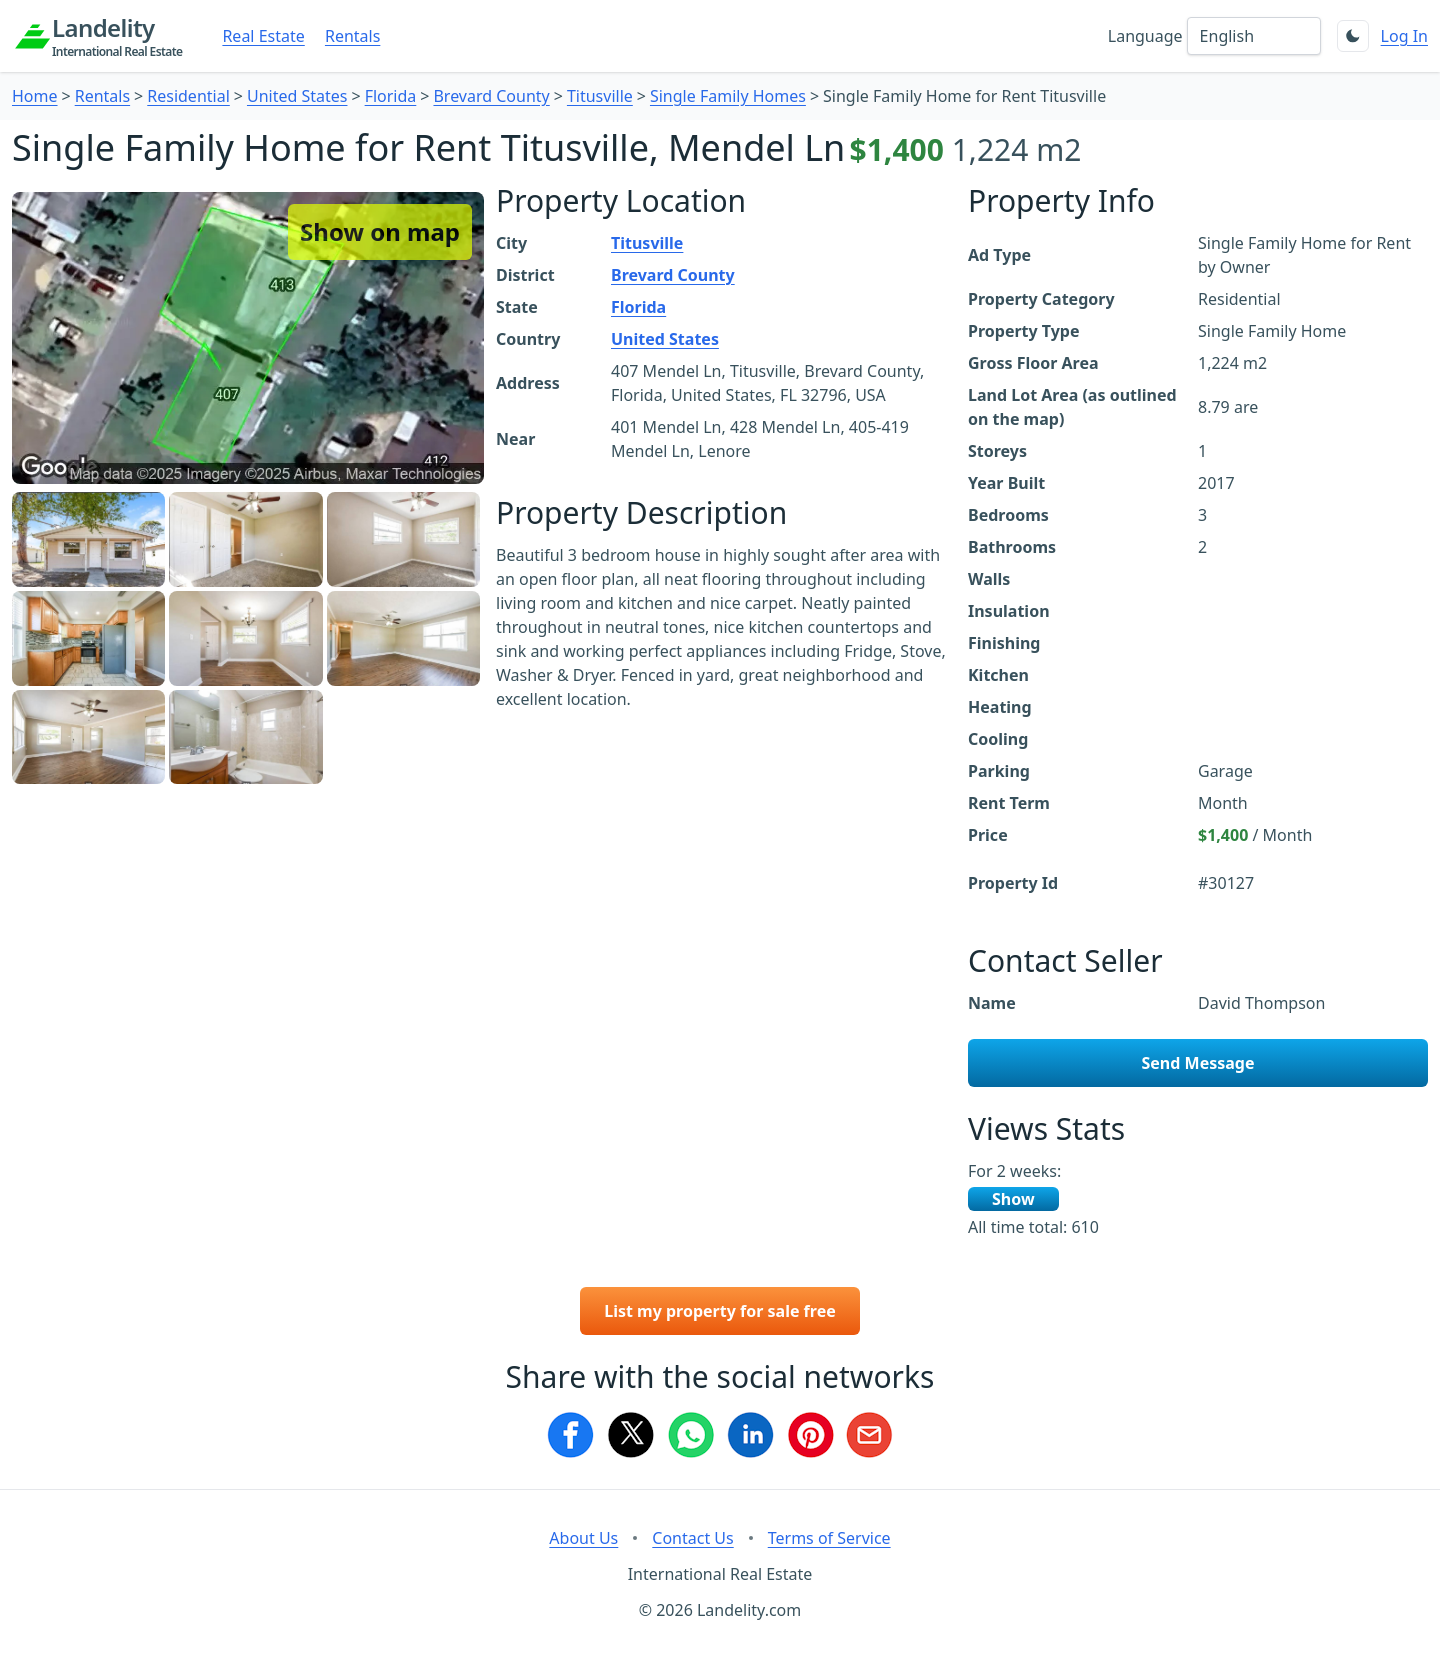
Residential (188, 96)
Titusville (600, 96)
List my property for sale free (720, 1311)
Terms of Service (829, 1538)
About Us (583, 1538)
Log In (1404, 36)
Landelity (117, 36)
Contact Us (692, 1538)
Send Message (1198, 1063)
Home (35, 96)
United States (297, 96)
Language (1145, 36)
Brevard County (491, 96)
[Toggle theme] (1353, 36)
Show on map (380, 231)
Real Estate (263, 36)
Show (1013, 1199)
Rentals (352, 36)
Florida (391, 96)
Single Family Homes (728, 96)
